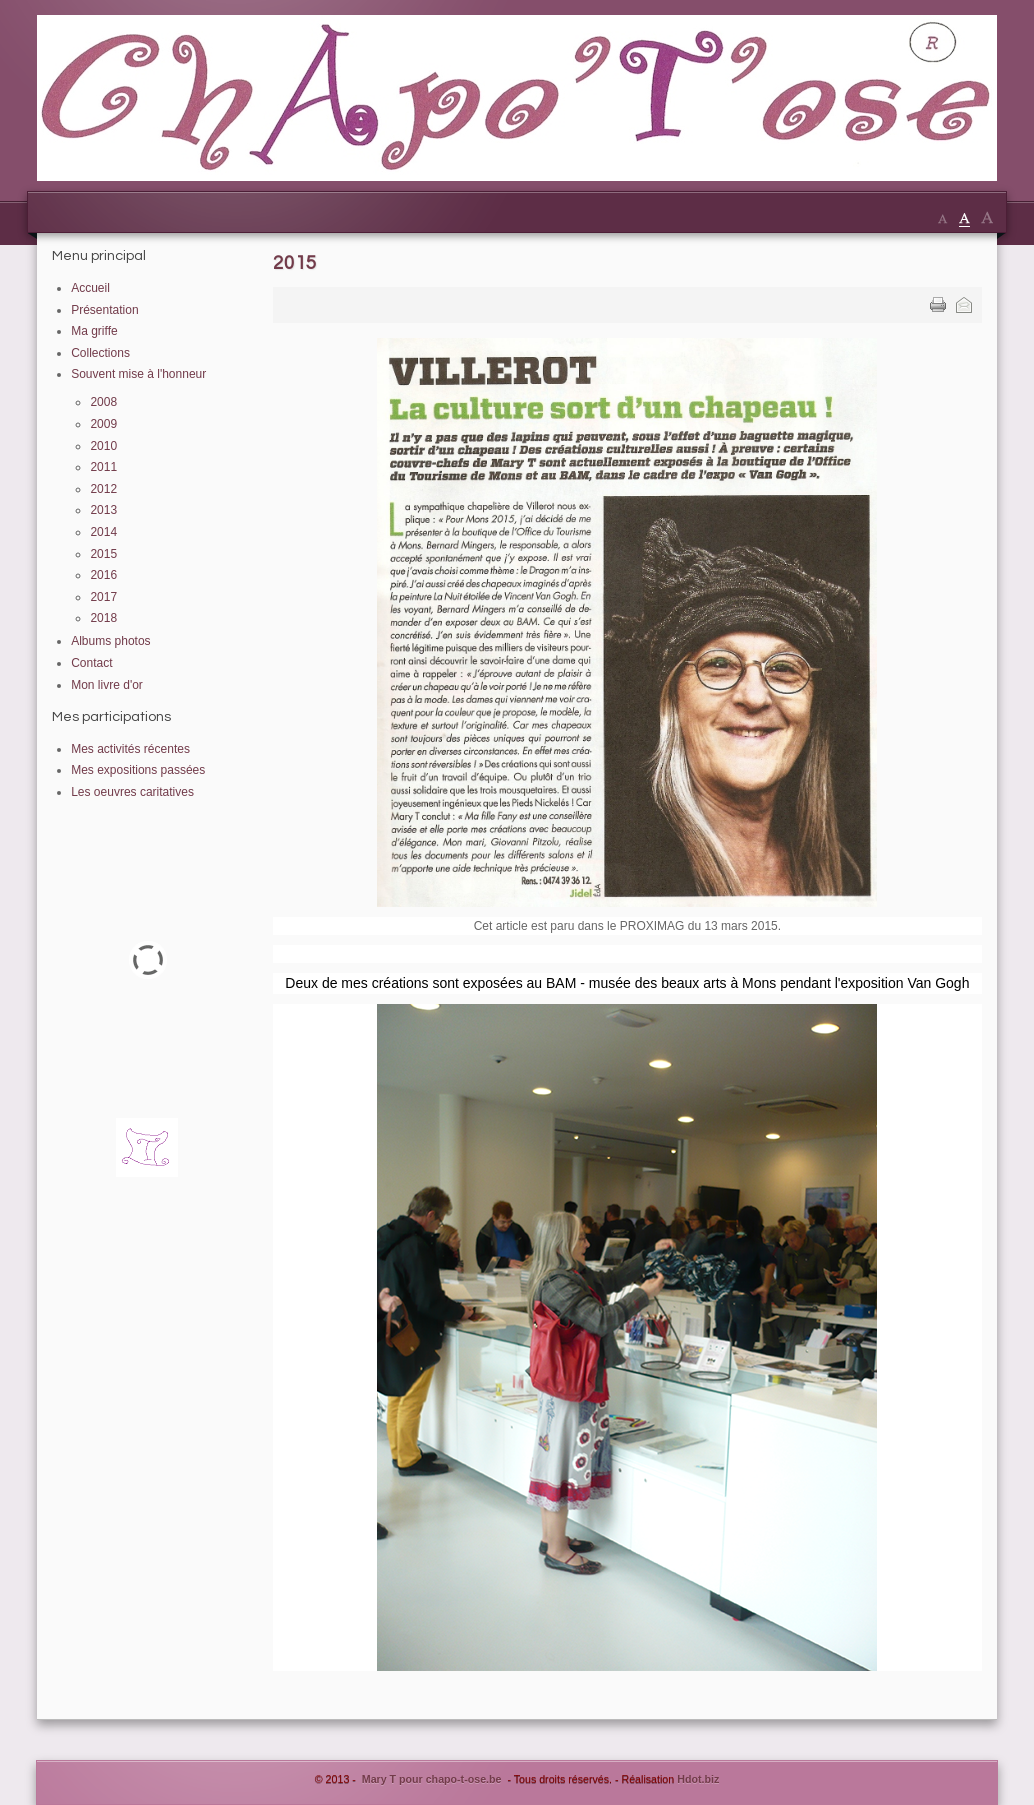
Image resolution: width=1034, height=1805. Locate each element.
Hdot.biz (698, 1779)
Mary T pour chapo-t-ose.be (432, 1779)
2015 (295, 263)
